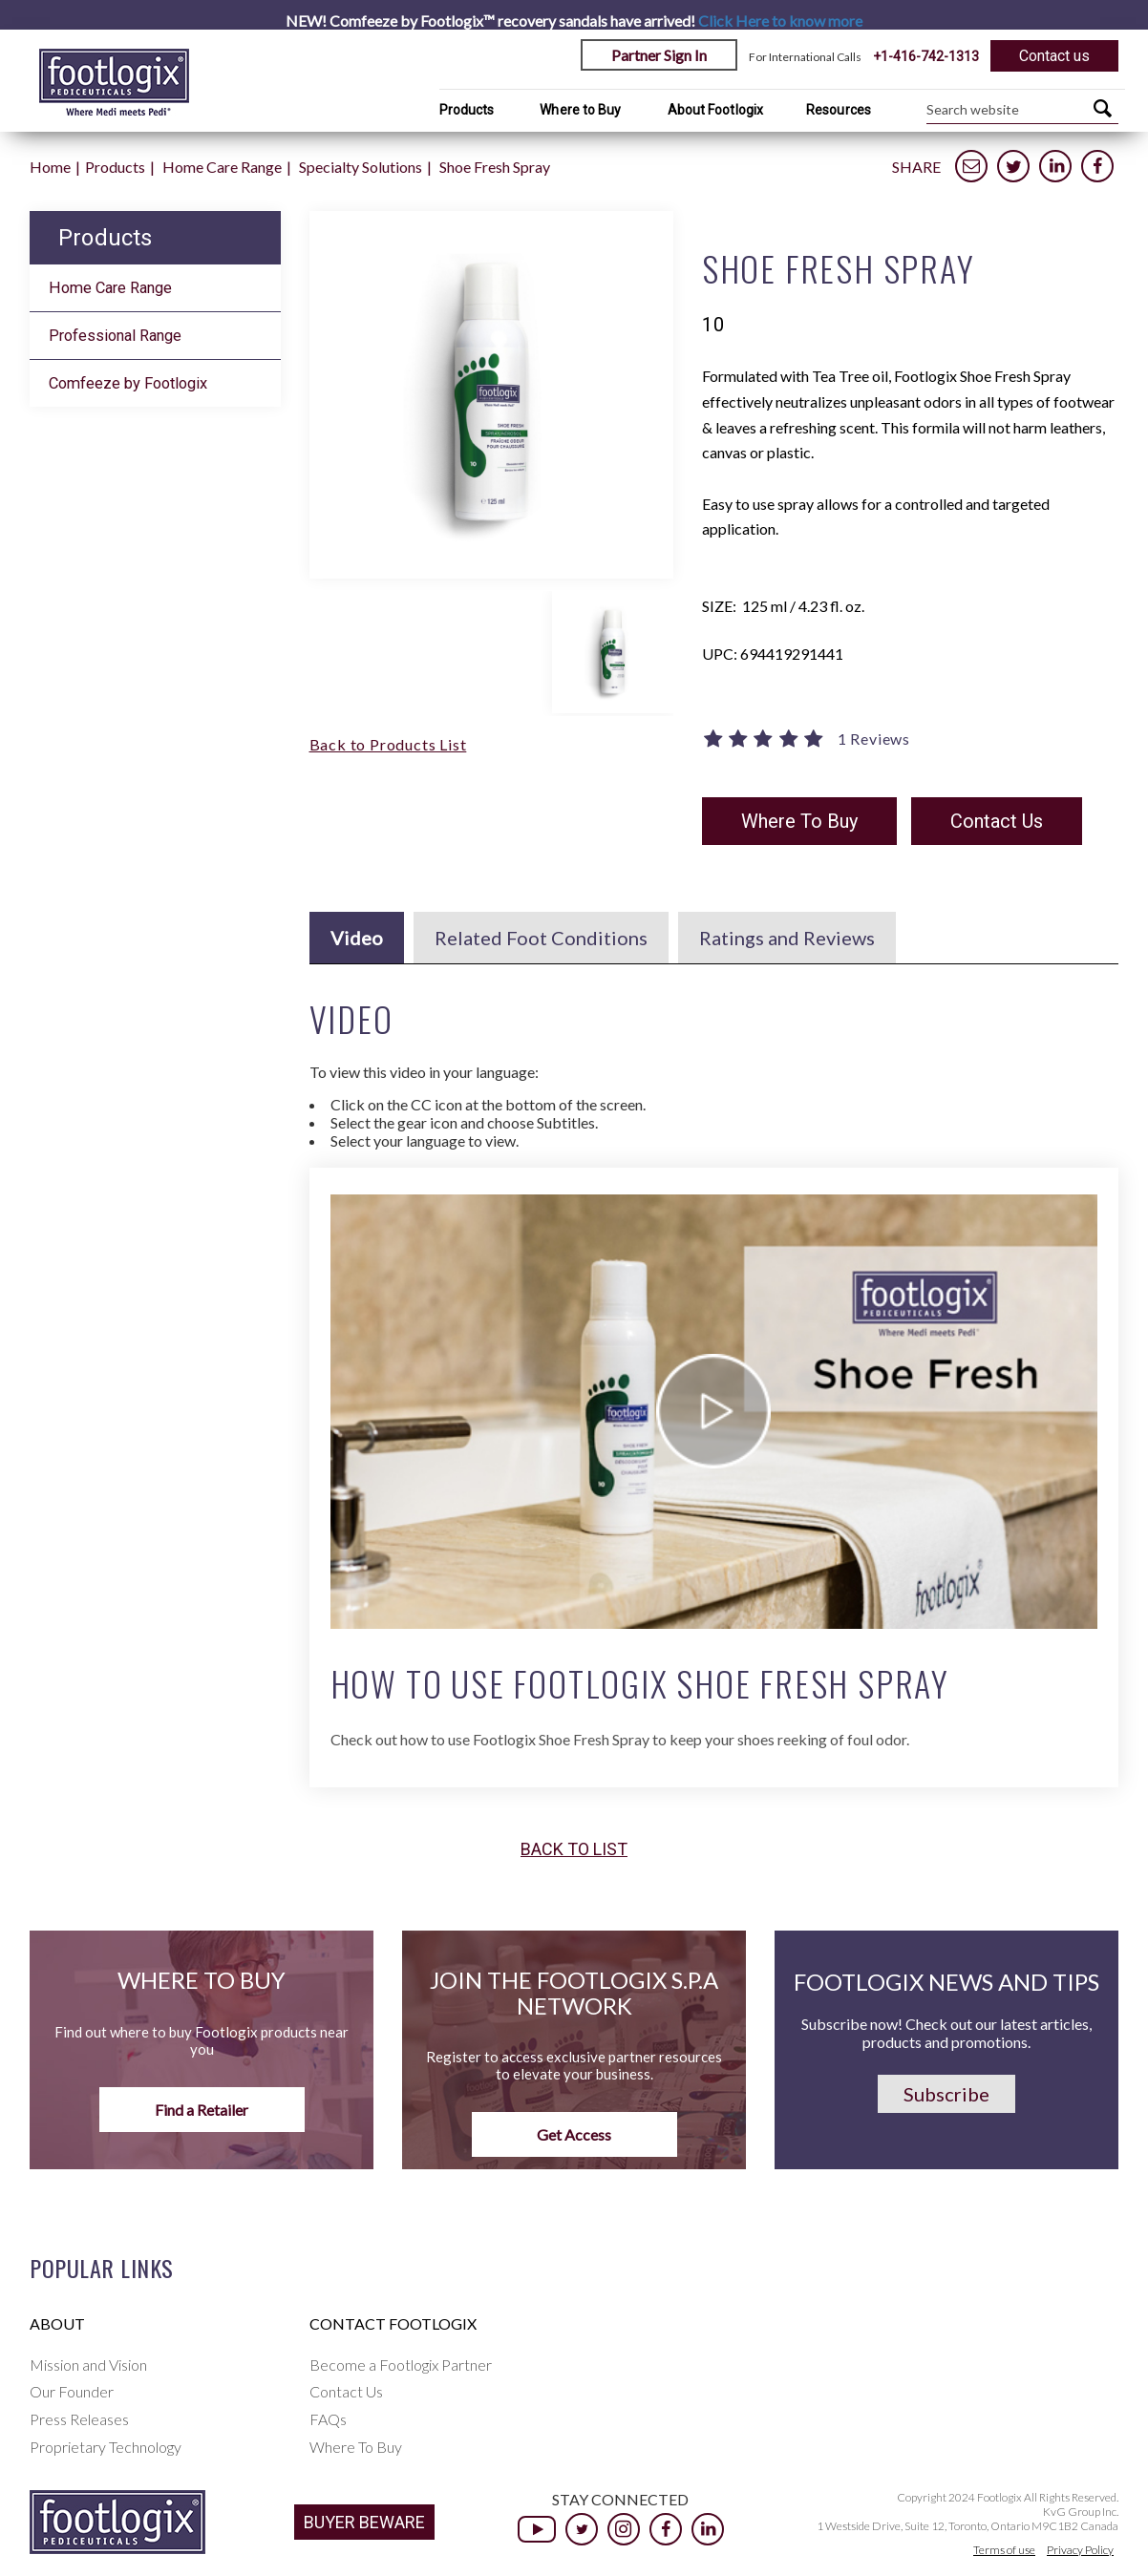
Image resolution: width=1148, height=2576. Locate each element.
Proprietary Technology (105, 2447)
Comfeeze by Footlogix (128, 383)
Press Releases (79, 2419)
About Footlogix (716, 109)
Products (467, 109)
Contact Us (996, 821)
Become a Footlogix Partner (400, 2364)
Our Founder (72, 2391)
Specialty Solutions (360, 167)
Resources (838, 109)
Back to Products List (388, 744)
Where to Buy (580, 109)
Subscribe (946, 2093)
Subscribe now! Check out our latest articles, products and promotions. (946, 2033)
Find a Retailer (201, 2110)
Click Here (780, 20)
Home (50, 167)
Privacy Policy (1080, 2550)
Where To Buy (799, 821)
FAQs (328, 2419)
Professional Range (115, 336)
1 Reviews (874, 739)
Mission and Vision (88, 2364)
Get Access (574, 2134)
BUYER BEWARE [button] (364, 2522)
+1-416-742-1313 (926, 56)
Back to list (574, 1849)
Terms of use (1004, 2550)
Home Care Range (222, 167)
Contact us (1054, 56)
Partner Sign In (659, 55)
